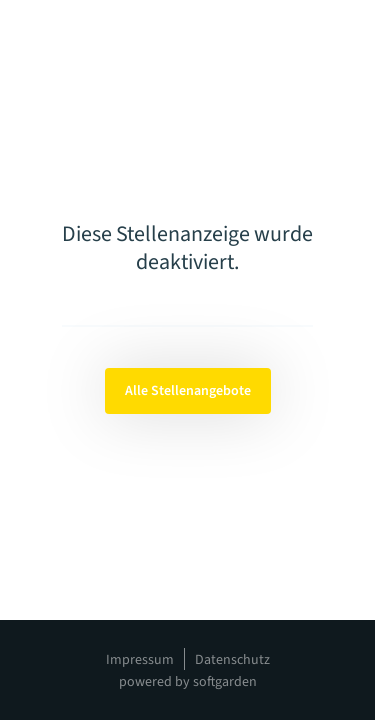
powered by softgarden (188, 682)
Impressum (140, 660)
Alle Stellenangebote (188, 391)
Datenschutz (232, 660)
